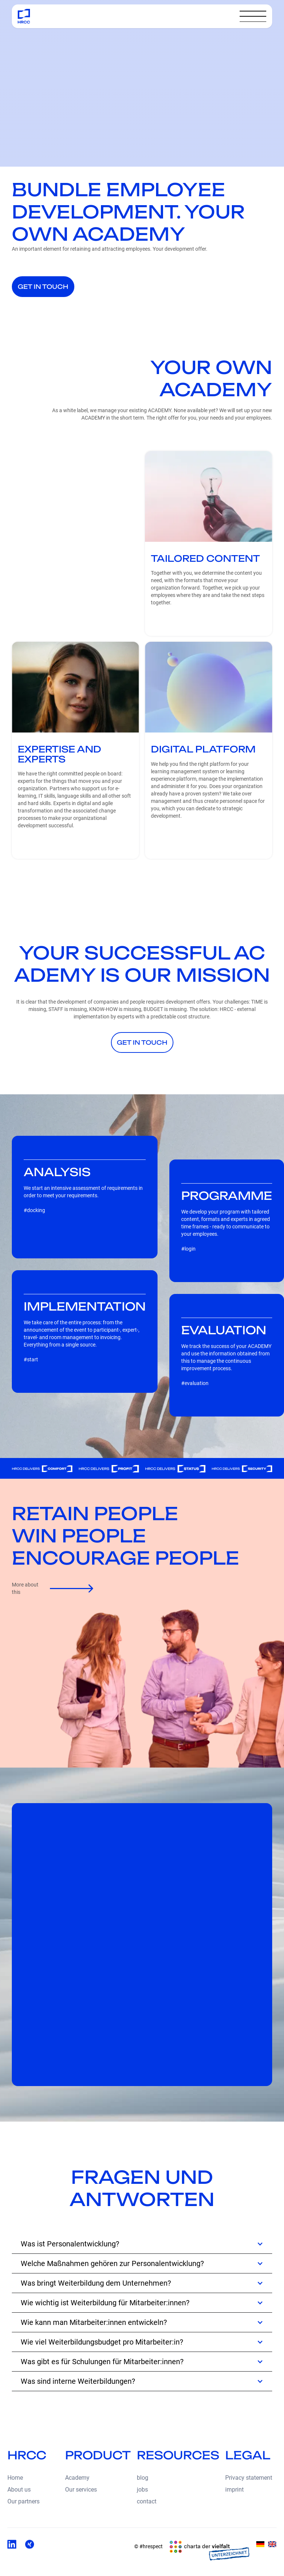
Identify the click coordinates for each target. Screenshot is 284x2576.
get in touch (43, 286)
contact (146, 2501)
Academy (77, 2477)
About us (19, 2489)
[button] (253, 16)
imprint (234, 2489)
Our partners (23, 2501)
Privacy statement (248, 2477)
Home (15, 2477)
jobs (142, 2489)
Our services (81, 2489)
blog (142, 2477)
